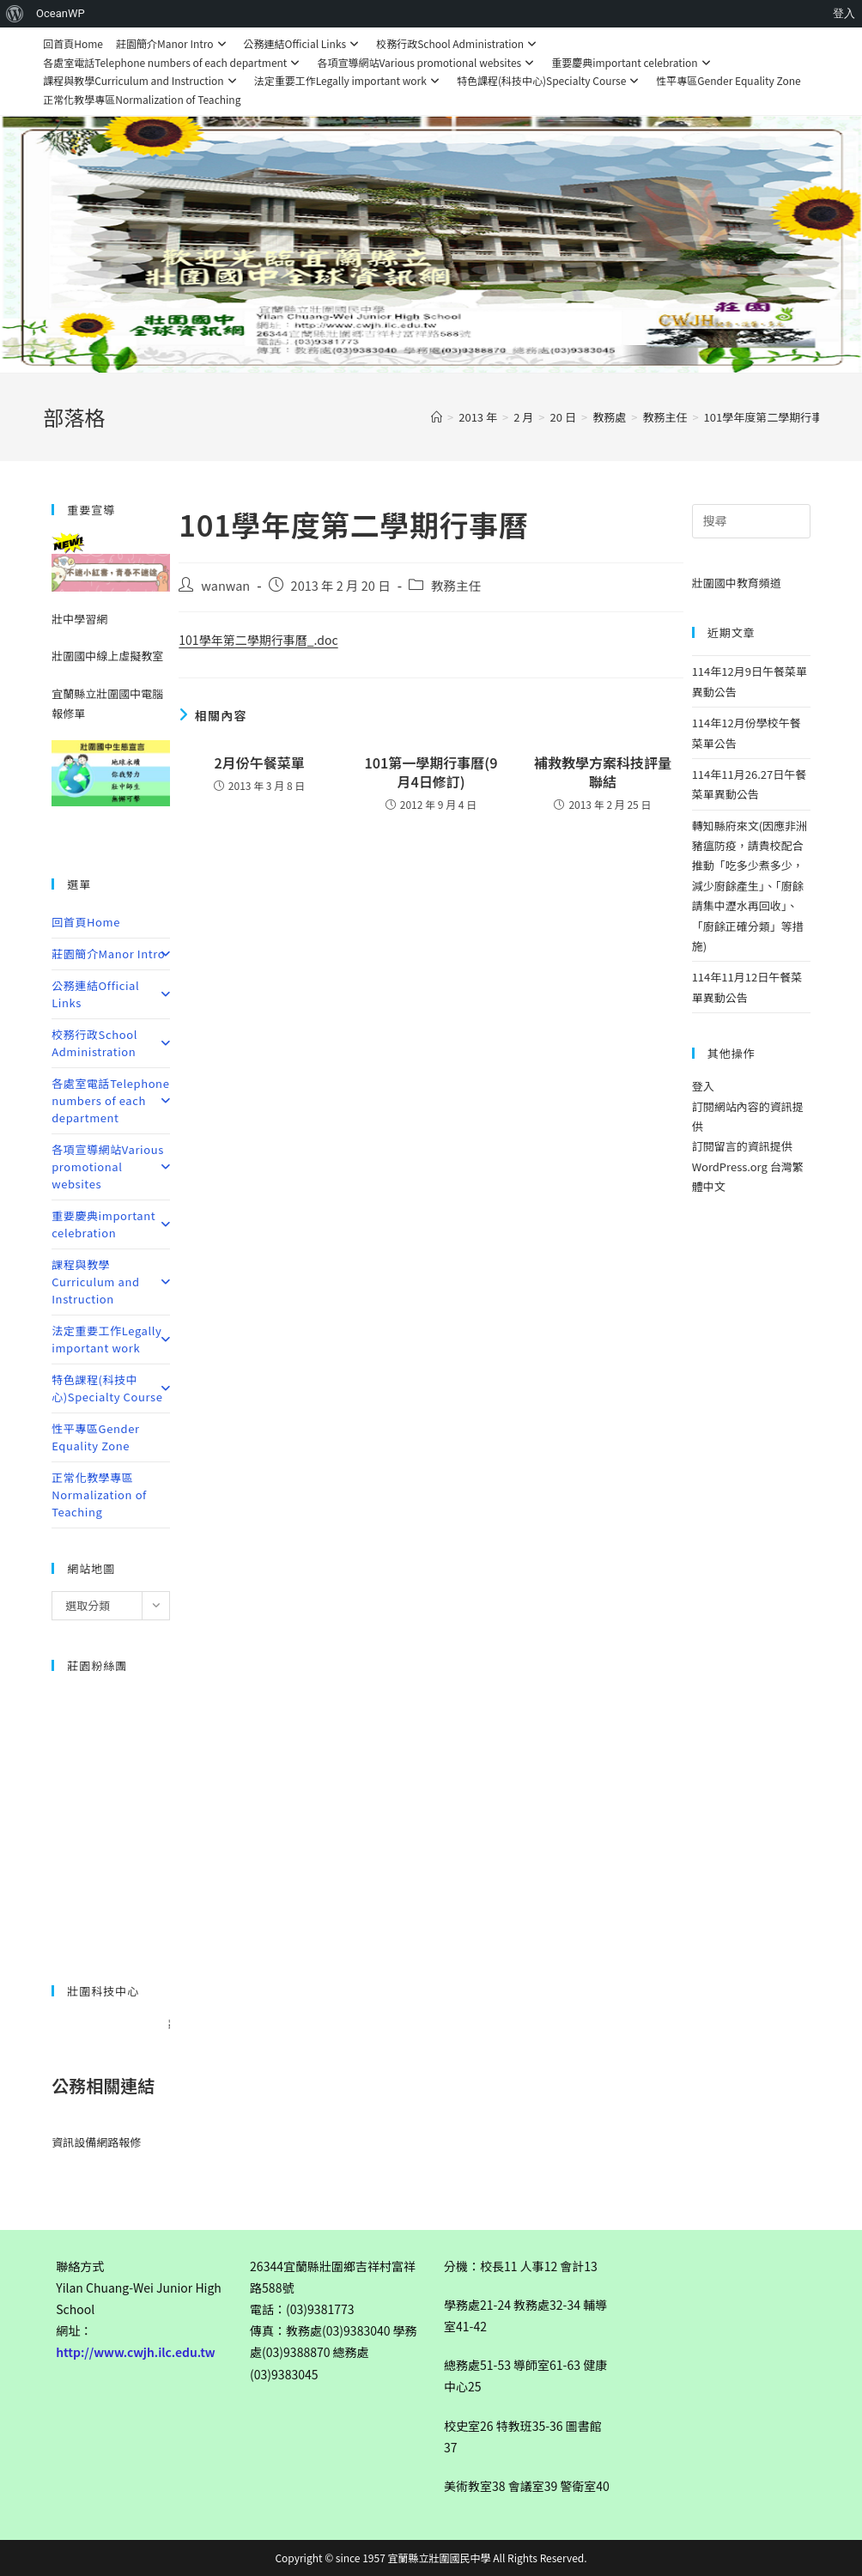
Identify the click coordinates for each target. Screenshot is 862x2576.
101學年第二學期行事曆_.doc (258, 639)
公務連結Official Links (304, 43)
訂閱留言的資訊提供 (742, 1146)
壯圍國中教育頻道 (736, 582)
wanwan (225, 585)
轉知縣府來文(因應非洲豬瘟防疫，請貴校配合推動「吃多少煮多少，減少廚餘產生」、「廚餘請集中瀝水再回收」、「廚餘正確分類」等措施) (749, 885)
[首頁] (436, 417)
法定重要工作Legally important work (349, 80)
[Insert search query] (751, 521)
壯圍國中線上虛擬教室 (107, 655)
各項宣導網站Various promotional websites (427, 62)
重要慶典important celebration (632, 62)
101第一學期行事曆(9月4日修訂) (430, 772)
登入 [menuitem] (844, 13)
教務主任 (456, 585)
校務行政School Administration (458, 43)
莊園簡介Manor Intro (173, 43)
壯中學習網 (79, 619)
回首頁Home (73, 43)
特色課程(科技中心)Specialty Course (550, 80)
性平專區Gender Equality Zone (728, 80)
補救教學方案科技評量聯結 (602, 772)
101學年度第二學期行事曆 (769, 417)
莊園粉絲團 (97, 1665)
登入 (703, 1086)
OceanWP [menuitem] (60, 13)
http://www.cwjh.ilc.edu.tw (136, 2351)
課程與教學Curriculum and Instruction (141, 80)
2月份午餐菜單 (259, 762)
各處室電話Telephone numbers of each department (173, 62)
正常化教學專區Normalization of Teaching (141, 99)
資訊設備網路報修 (96, 2142)
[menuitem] (15, 13)
